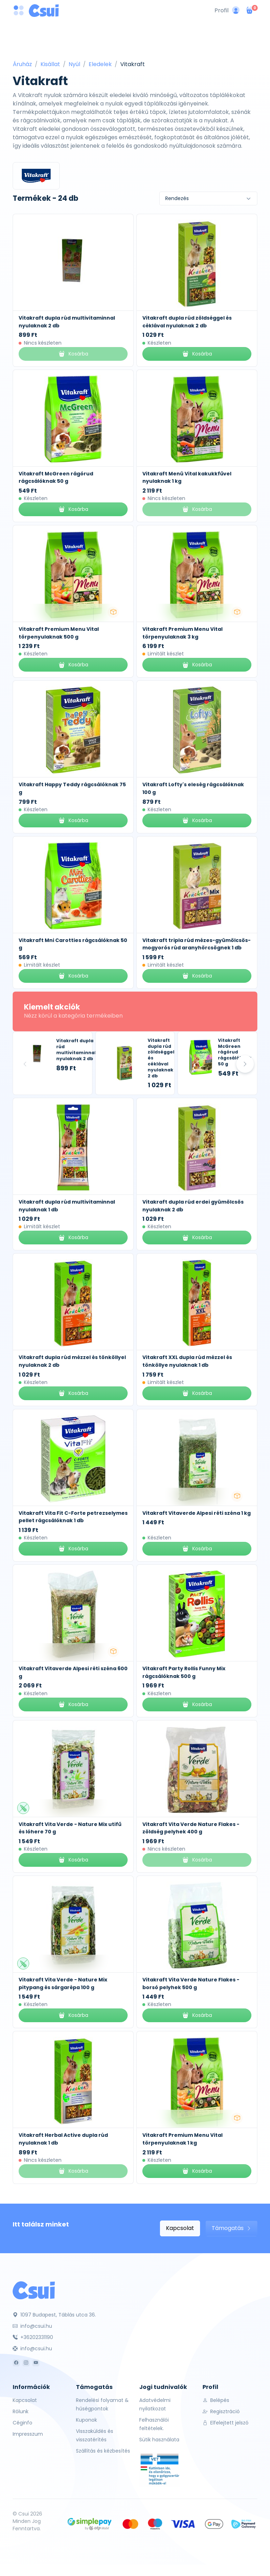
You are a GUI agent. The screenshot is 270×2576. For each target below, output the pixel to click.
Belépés (215, 2400)
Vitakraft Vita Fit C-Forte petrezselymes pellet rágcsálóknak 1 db (73, 1517)
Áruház (22, 64)
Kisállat (50, 64)
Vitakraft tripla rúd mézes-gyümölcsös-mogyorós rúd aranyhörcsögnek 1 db (196, 944)
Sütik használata (159, 2439)
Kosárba (197, 354)
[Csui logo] (44, 10)
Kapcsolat (180, 2228)
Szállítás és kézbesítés (103, 2450)
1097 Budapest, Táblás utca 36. (54, 2314)
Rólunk (20, 2411)
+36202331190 (33, 2337)
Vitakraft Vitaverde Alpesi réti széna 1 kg (196, 1513)
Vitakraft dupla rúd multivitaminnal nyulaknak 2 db (76, 1049)
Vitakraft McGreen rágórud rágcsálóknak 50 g (56, 477)
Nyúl (74, 64)
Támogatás (231, 2228)
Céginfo (22, 2422)
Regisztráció (221, 2411)
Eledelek (100, 64)
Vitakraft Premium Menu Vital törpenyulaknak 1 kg (182, 2139)
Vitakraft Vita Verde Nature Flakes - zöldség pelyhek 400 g (190, 1828)
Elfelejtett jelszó (225, 2422)
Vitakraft (132, 64)
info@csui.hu (32, 2326)
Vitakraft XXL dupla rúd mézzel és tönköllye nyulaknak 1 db (187, 1361)
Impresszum (28, 2433)
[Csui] (34, 2290)
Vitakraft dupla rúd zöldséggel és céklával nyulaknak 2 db (187, 321)
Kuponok (86, 2419)
